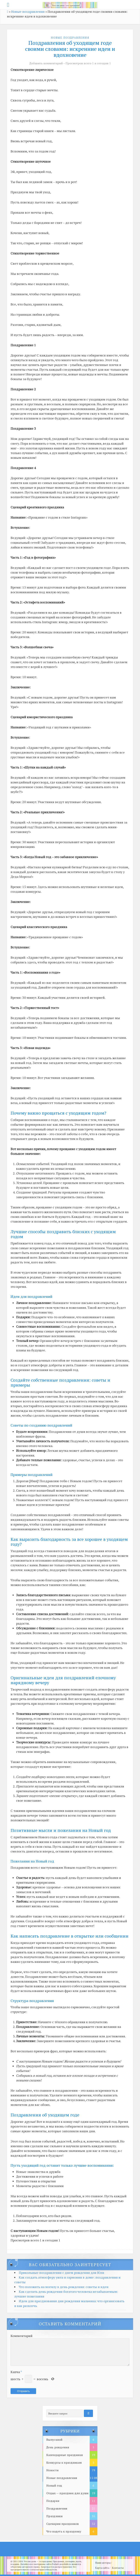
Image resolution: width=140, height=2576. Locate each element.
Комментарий (21, 2336)
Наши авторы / (103, 2562)
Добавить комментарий (46, 63)
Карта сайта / (102, 2567)
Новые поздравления (28, 11)
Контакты (118, 2567)
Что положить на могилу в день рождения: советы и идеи (63, 2287)
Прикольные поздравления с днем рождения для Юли (61, 2272)
